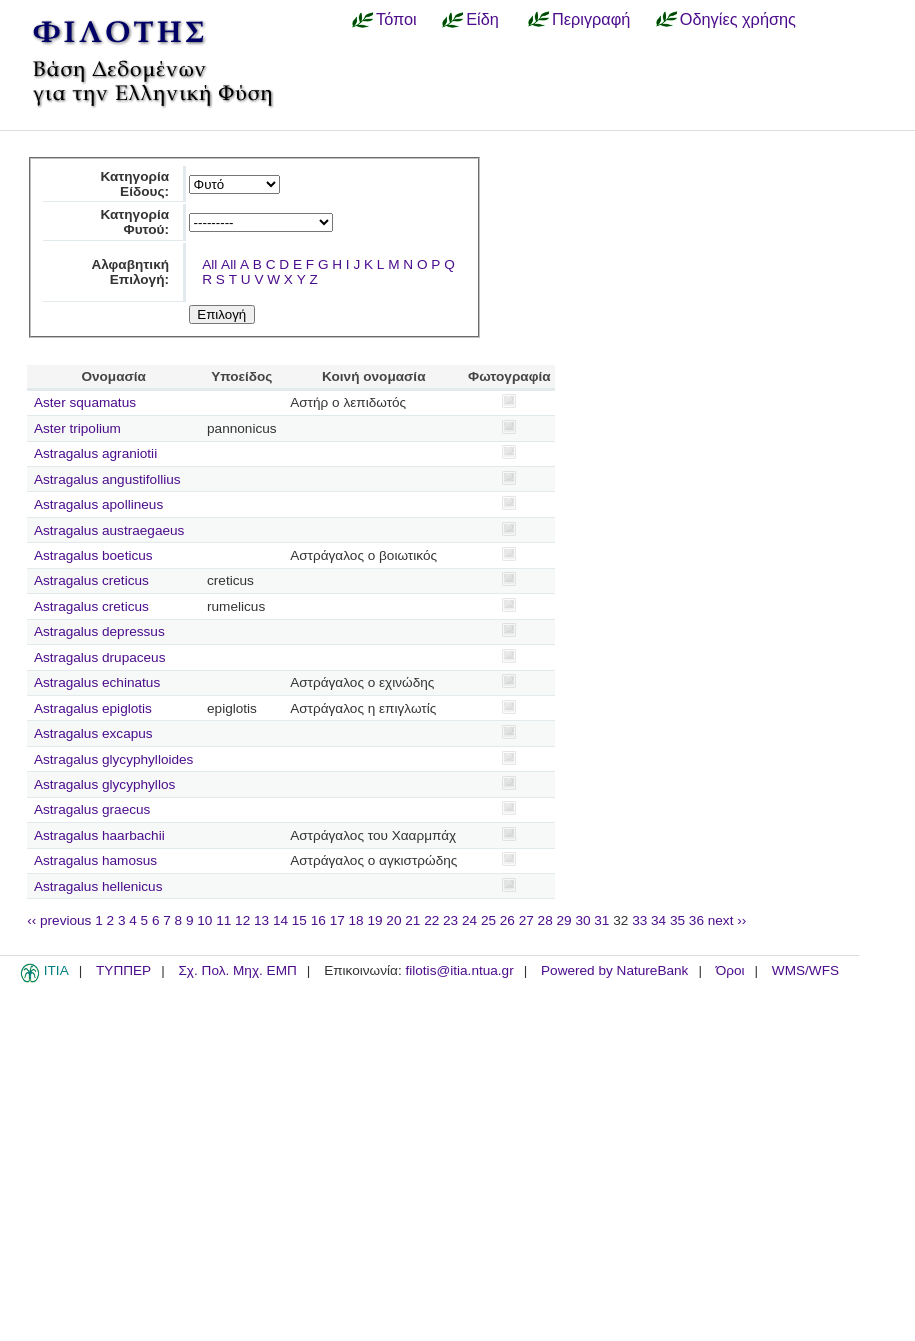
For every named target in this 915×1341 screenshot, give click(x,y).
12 (242, 920)
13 (261, 920)
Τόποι (396, 19)
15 (299, 920)
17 (337, 920)
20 (393, 920)
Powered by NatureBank (614, 970)
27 (526, 920)
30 (582, 920)
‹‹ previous (59, 920)
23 (450, 920)
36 (696, 920)
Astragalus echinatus (97, 682)
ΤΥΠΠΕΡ (123, 970)
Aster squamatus (85, 402)
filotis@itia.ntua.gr (459, 970)
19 (374, 920)
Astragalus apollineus (98, 504)
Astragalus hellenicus (98, 886)
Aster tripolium (77, 428)
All (209, 264)
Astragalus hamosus (95, 860)
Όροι (730, 970)
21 (412, 920)
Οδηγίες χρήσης (738, 19)
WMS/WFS (805, 970)
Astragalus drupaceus (99, 657)
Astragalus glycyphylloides (113, 759)
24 (469, 920)
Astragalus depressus (99, 631)
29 (564, 920)
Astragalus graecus (92, 809)
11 (223, 920)
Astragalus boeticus (93, 555)
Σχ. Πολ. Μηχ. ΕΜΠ (237, 970)
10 (204, 920)
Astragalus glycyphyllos (104, 784)
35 (677, 920)
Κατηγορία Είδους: (134, 184)
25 (488, 920)
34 (658, 920)
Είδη (482, 19)
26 (507, 920)
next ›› (727, 920)
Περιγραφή (591, 19)
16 (318, 920)
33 (639, 920)
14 (280, 920)
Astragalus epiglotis (93, 708)
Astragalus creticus (91, 580)
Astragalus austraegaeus (109, 530)
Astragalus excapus (93, 733)
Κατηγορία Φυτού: (134, 222)
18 (356, 920)
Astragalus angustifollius (107, 479)
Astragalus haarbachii (99, 835)
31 (601, 920)
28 (545, 920)
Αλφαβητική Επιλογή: (130, 272)
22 (431, 920)
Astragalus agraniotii (95, 453)
